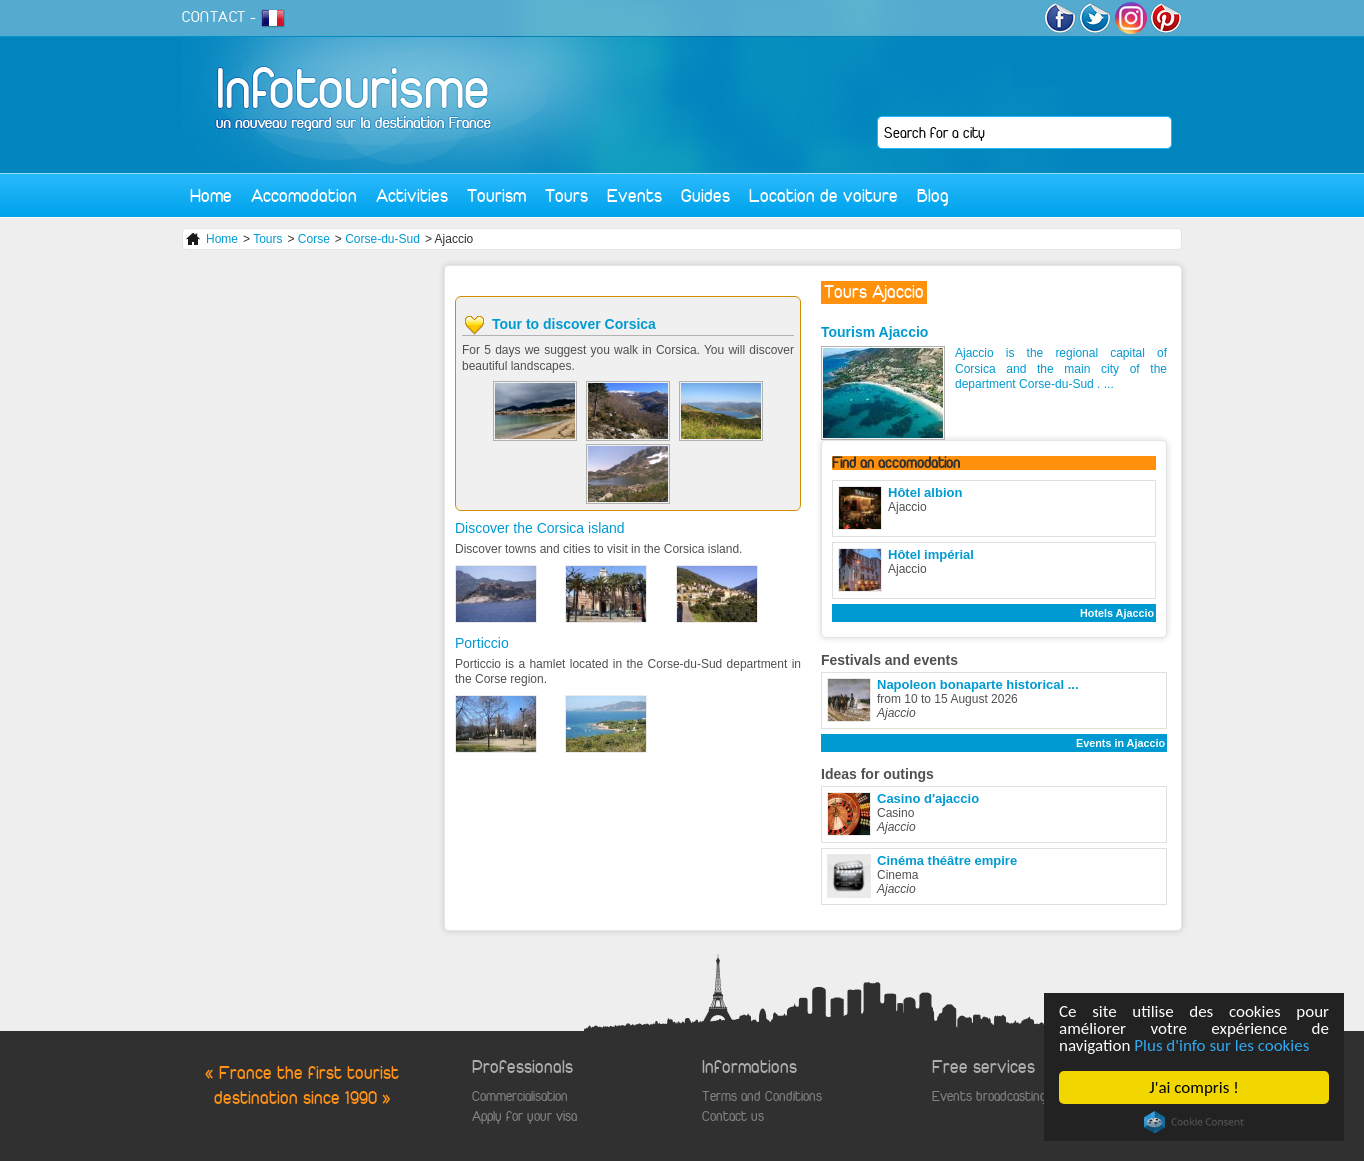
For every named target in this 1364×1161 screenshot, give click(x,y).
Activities (412, 195)
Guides (705, 195)
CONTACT (214, 17)
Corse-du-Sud (382, 239)
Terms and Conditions (762, 1096)
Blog (933, 195)
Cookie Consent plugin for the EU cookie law (1194, 1122)
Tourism (496, 195)
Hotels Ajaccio (1117, 613)
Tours (566, 195)
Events (634, 195)
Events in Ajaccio (1120, 743)
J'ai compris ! (1194, 1087)
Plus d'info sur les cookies (1222, 1045)
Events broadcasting (989, 1096)
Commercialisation (520, 1096)
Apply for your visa (524, 1116)
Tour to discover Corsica (574, 324)
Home (211, 195)
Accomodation (304, 195)
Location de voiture (823, 195)
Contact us (733, 1116)
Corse (314, 239)
